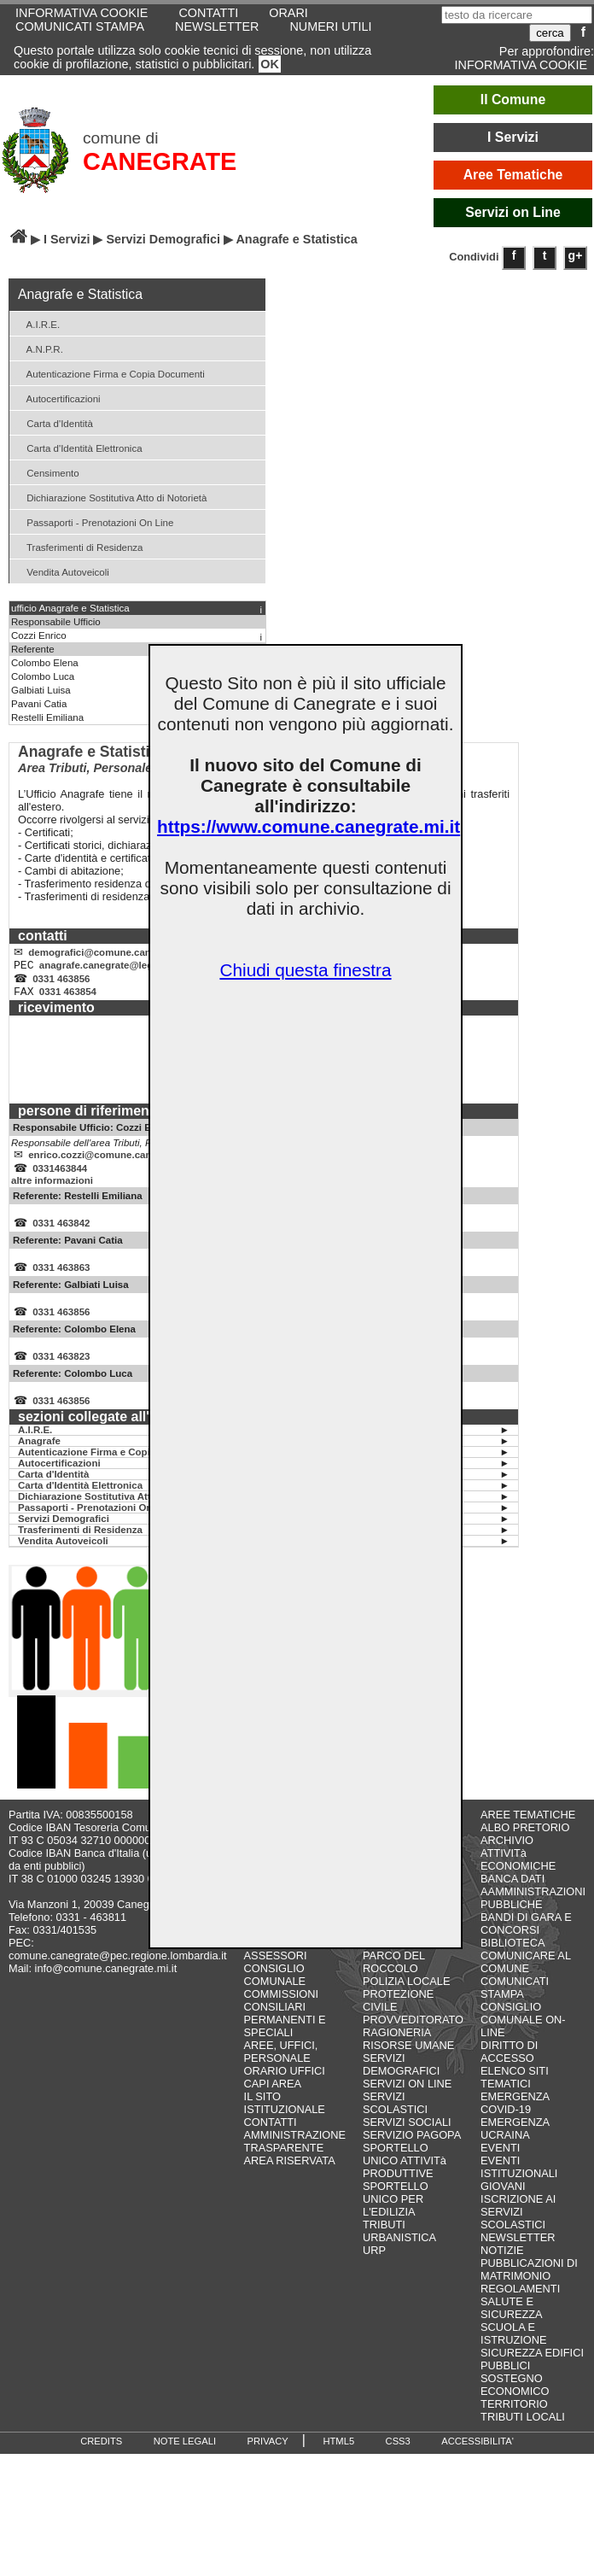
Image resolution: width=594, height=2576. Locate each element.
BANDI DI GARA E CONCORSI (526, 1944)
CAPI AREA (273, 2104)
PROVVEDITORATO (413, 2040)
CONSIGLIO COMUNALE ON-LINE (523, 2040)
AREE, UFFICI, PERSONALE (281, 2072)
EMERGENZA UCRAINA (514, 2149)
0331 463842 (61, 1237)
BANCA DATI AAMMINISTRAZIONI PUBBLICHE (532, 1912)
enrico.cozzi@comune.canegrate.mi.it (116, 1165)
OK (269, 64)
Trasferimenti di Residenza (78, 546)
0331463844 (59, 1180)
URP (374, 2270)
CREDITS (101, 2461)
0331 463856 (61, 985)
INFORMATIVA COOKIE (521, 65)
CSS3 (398, 2461)
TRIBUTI (384, 2245)
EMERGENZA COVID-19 (514, 2123)
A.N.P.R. (38, 348)
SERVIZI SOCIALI (407, 2142)
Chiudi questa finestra (305, 970)
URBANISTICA (399, 2257)
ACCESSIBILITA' (477, 2461)
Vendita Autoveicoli (61, 571)
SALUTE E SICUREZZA (511, 2328)
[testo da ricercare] (516, 15)
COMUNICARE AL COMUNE (525, 1982)
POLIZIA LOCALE (406, 2001)
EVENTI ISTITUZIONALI (518, 2187)
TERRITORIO (514, 2424)
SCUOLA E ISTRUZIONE (513, 2354)
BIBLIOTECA (512, 1963)
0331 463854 (67, 1000)
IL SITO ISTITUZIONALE (284, 2123)
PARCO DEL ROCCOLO (394, 1982)
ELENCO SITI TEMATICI (514, 2098)
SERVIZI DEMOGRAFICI (401, 2085)
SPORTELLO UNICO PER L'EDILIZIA (395, 2219)
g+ (575, 255)
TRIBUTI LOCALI (522, 2437)
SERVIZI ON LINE (407, 2104)
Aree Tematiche (513, 174)
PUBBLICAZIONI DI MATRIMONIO (529, 2290)
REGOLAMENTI (520, 2309)
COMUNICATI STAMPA (79, 26)
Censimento (46, 472)
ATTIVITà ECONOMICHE (518, 1880)
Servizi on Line (513, 212)
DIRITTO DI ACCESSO (509, 2072)
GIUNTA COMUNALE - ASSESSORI (278, 1963)
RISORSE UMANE (408, 2065)
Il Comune (513, 99)
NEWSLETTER (217, 26)
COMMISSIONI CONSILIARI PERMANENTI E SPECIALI (285, 2033)
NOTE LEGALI (185, 2461)
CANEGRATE (159, 161)
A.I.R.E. (37, 323)
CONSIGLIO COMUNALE (275, 1995)
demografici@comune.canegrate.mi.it (115, 954)
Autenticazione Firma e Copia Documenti (109, 373)
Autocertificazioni (57, 397)
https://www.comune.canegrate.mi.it (308, 826)
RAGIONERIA (397, 2052)
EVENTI (500, 2168)
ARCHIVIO (506, 1860)
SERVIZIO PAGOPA (412, 2155)
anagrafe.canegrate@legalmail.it (114, 969)
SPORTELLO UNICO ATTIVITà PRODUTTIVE (404, 2181)
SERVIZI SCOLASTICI (395, 2123)
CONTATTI (270, 2142)
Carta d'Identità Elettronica (78, 447)
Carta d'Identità (53, 422)
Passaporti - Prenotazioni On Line (93, 521)
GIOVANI (502, 2206)
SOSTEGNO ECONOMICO (514, 2405)
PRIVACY (268, 2461)
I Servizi (513, 137)
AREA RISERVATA (289, 2181)
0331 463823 (61, 1375)
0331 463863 (61, 1283)
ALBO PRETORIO (524, 1847)
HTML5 (338, 2461)
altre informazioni (52, 1192)
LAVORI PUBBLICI (409, 1963)
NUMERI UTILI (330, 26)
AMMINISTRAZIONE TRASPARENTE (295, 2162)
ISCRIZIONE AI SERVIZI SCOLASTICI (518, 2232)
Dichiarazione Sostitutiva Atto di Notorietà (110, 496)
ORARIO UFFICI (284, 2091)
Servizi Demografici (163, 239)
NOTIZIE (501, 2270)
